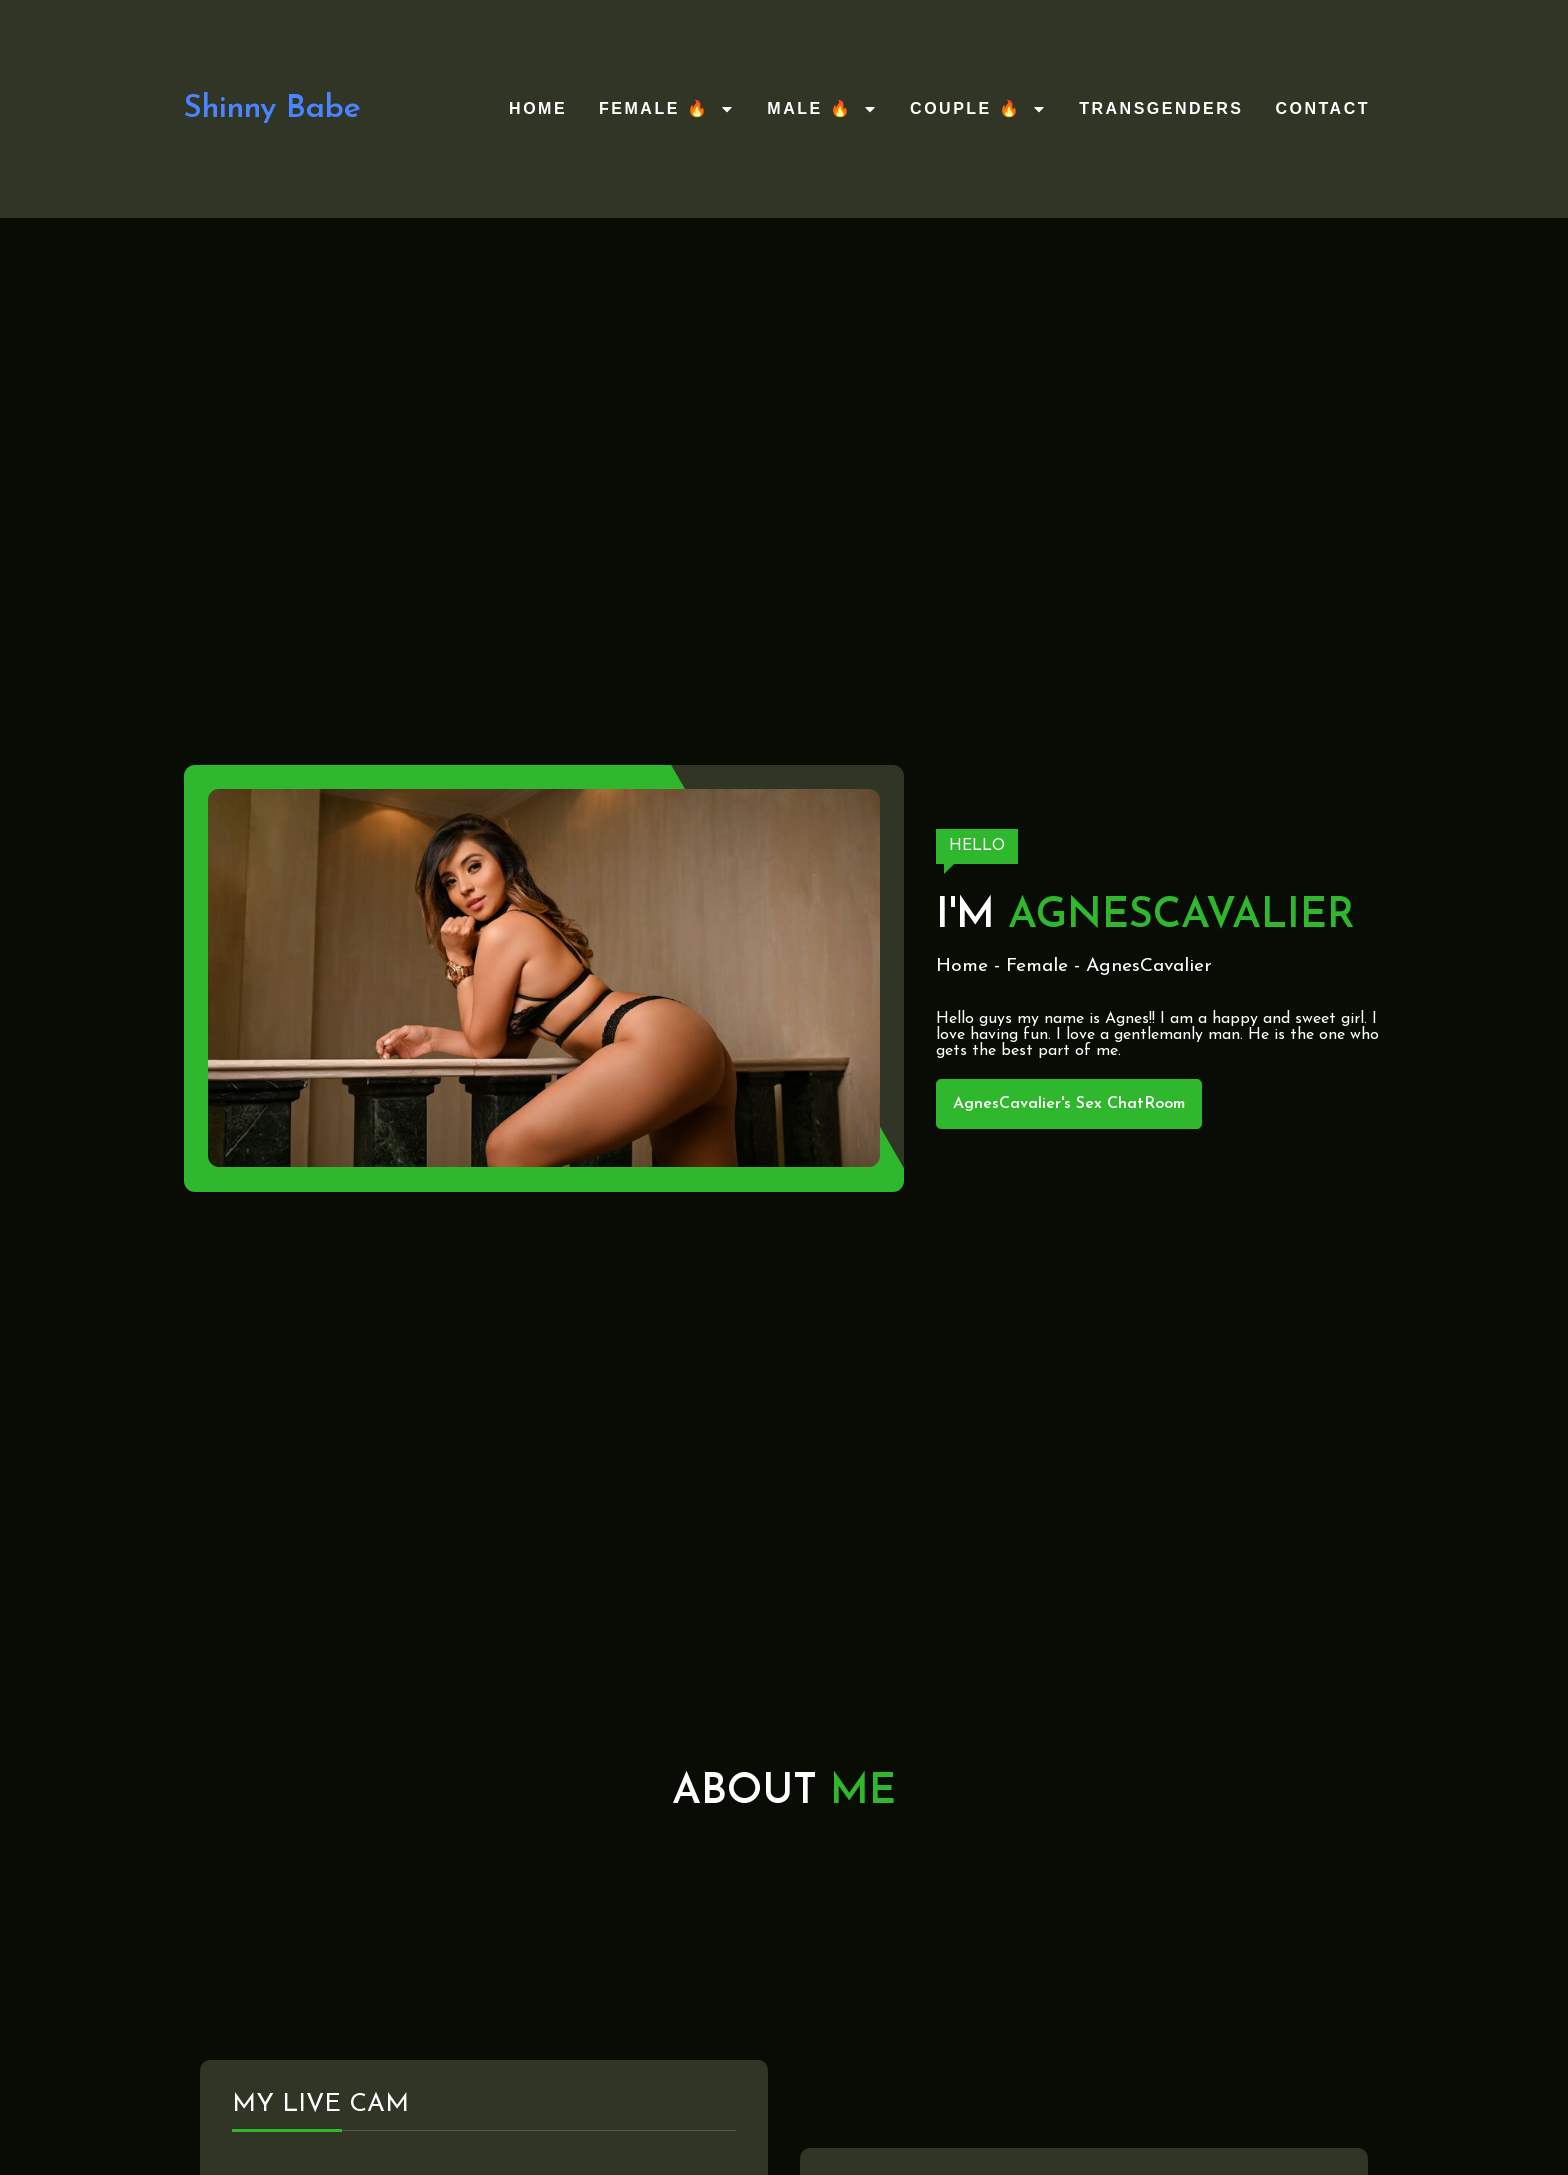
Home (538, 108)
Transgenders (1161, 108)
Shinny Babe (272, 109)
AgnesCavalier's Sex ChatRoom (1069, 1104)
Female (1037, 966)
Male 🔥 (822, 109)
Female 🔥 (667, 109)
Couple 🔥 (978, 109)
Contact (1322, 108)
